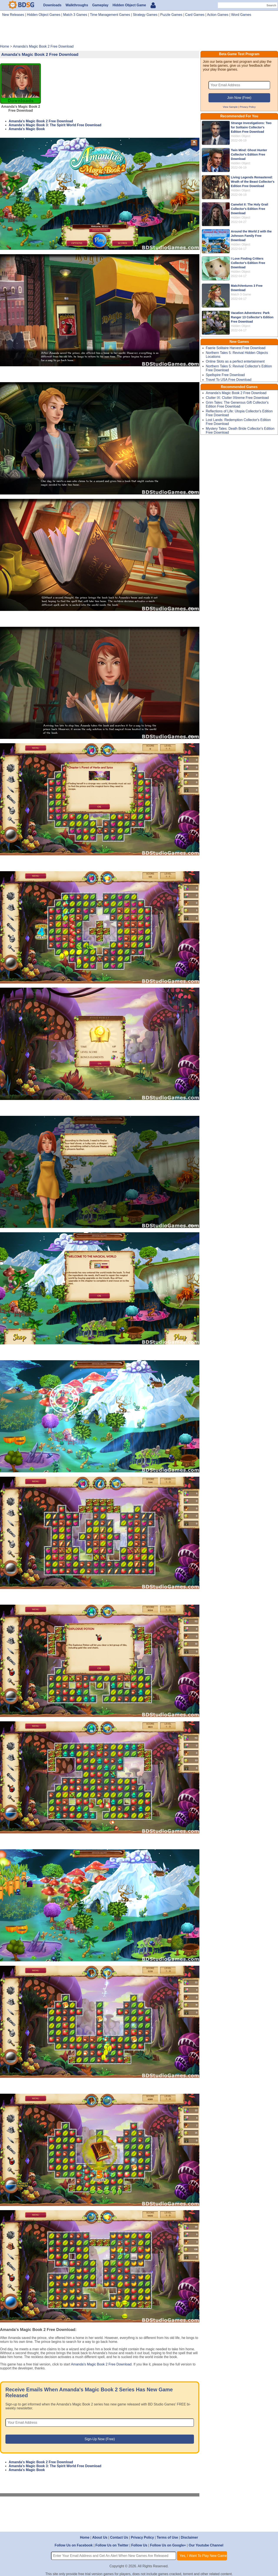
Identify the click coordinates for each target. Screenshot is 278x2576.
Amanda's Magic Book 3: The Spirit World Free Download (55, 125)
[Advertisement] (139, 32)
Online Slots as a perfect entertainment (235, 361)
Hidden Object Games (43, 15)
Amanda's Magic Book (27, 129)
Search (271, 5)
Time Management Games (110, 15)
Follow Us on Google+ (168, 2545)
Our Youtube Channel (206, 2545)
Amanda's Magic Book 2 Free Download (41, 121)
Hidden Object (240, 136)
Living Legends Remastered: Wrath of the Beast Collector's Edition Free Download (253, 182)
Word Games (241, 15)
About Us (100, 2537)
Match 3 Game (241, 294)
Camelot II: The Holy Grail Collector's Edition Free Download (249, 209)
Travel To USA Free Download (229, 380)
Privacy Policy (248, 106)
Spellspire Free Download (225, 375)
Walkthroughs (77, 5)
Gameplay (100, 5)
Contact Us (119, 2537)
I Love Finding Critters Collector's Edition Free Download (248, 263)
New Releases (13, 15)
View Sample (230, 106)
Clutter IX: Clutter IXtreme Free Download (237, 398)
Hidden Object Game (129, 5)
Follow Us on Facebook (74, 2545)
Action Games (217, 15)
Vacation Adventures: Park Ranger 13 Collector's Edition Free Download (252, 317)
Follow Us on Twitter (111, 2545)
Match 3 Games (75, 15)
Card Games (194, 15)
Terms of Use (167, 2537)
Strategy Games (145, 15)
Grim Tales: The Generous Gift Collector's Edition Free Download (237, 404)
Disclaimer (189, 2537)
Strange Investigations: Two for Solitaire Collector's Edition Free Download (251, 127)
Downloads (52, 5)
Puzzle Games (171, 15)
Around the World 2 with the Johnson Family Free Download (251, 236)
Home (84, 2537)
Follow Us (139, 2545)
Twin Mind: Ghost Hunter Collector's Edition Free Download (249, 154)
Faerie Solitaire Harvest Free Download (235, 348)
